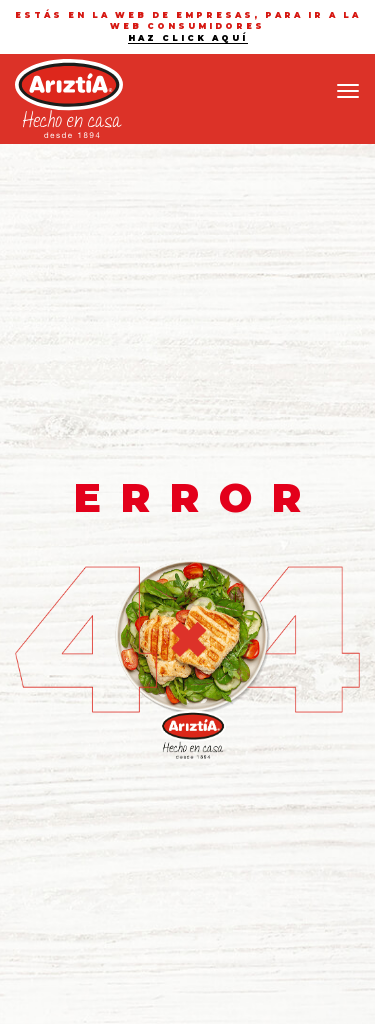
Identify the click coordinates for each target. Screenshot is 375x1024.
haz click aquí (188, 38)
